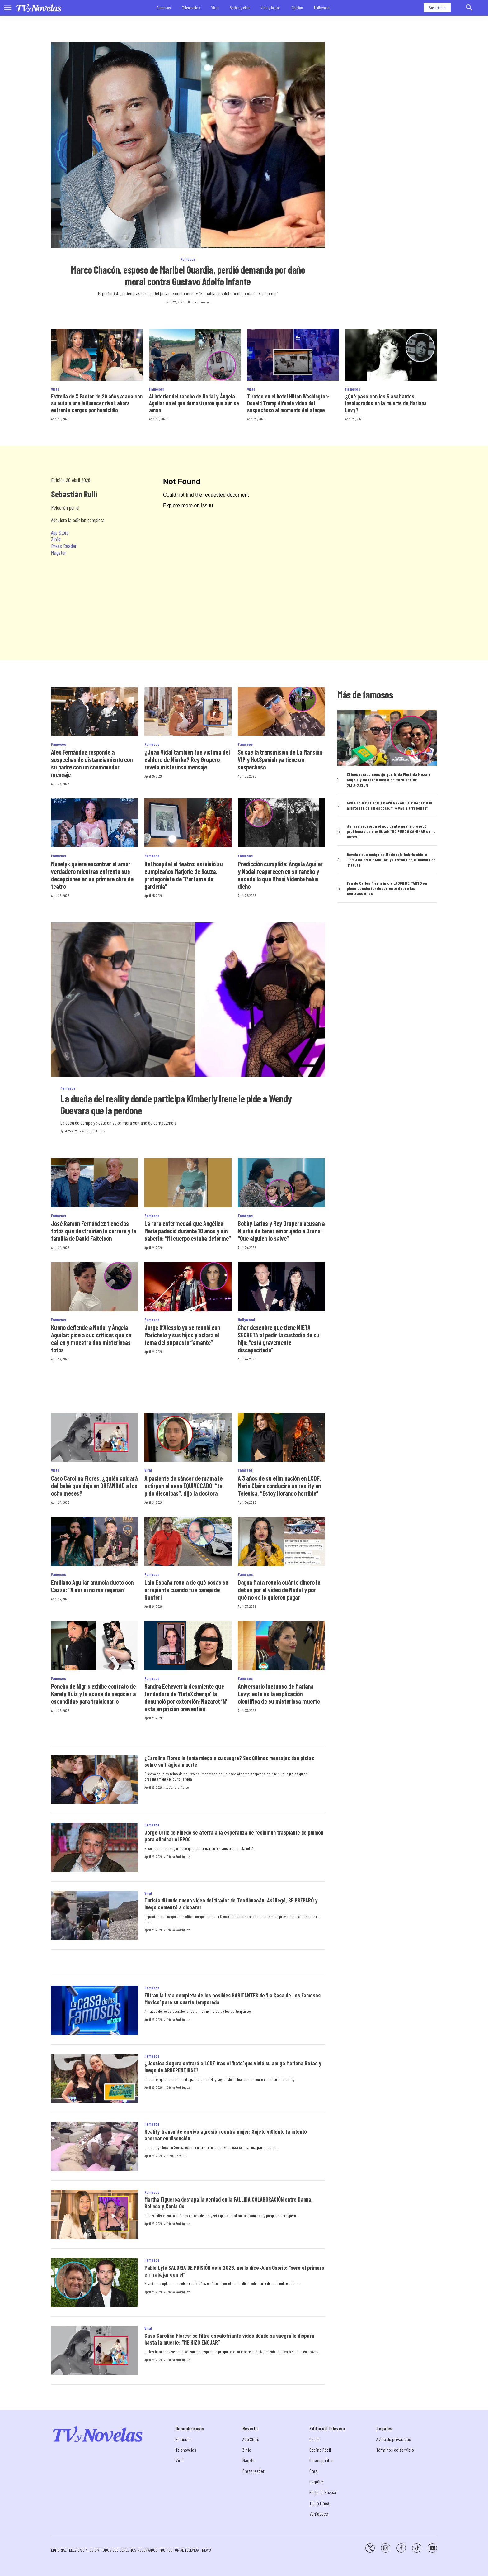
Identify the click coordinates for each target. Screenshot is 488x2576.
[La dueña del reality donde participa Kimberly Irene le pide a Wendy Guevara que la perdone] (188, 999)
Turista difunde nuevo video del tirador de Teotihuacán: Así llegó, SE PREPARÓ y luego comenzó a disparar (231, 1904)
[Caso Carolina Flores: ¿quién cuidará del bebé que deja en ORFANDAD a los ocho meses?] (94, 1437)
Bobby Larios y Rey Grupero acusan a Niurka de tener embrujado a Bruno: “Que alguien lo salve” (281, 1231)
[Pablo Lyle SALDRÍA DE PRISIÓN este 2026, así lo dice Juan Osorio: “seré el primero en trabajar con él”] (94, 2282)
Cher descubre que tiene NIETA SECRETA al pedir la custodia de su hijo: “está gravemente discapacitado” (278, 1339)
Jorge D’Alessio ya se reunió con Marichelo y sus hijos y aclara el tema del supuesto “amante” (182, 1335)
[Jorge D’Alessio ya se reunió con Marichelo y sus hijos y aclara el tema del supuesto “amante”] (188, 1286)
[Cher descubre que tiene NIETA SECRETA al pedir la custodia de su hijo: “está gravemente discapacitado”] (281, 1286)
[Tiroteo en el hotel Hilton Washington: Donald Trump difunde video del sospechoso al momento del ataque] (293, 355)
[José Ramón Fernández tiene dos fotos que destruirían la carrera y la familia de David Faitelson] (94, 1182)
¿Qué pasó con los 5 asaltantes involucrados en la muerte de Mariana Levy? (386, 403)
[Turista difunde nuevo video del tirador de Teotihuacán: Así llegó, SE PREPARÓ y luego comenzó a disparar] (94, 1915)
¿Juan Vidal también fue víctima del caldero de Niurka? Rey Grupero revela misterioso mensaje (187, 759)
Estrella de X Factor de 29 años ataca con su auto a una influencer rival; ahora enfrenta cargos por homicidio (97, 403)
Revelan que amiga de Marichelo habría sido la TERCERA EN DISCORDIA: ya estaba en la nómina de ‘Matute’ (391, 860)
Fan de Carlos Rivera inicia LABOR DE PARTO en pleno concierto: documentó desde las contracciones (387, 888)
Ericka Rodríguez (178, 1856)
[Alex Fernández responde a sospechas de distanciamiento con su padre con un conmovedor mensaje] (94, 711)
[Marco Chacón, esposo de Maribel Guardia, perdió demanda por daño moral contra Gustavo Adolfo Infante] (188, 145)
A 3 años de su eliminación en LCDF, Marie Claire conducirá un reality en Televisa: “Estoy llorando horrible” (279, 1485)
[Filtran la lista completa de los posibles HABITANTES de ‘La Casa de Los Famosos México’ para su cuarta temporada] (94, 2010)
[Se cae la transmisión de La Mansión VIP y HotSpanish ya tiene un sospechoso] (281, 711)
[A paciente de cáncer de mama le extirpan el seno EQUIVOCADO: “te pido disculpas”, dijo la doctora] (188, 1437)
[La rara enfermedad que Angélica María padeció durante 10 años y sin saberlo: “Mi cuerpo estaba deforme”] (188, 1182)
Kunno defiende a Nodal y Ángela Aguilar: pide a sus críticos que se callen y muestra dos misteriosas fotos (91, 1339)
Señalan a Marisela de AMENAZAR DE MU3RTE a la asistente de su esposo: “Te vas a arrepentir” (389, 805)
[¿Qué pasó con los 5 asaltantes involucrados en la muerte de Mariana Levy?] (391, 355)
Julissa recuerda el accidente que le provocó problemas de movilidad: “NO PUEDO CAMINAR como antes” (391, 831)
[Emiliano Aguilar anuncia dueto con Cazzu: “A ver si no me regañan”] (94, 1541)
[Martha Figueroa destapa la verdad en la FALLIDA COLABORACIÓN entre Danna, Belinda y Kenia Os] (94, 2214)
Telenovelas (191, 7)
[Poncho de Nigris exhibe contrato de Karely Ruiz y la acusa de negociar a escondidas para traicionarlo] (94, 1645)
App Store (60, 532)
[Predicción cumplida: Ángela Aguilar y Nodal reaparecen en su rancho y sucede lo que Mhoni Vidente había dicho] (281, 822)
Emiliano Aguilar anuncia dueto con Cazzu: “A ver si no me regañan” (92, 1585)
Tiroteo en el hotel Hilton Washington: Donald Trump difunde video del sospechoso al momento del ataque (288, 403)
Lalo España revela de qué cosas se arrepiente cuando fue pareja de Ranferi (186, 1589)
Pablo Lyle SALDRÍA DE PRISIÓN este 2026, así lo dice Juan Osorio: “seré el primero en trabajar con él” (234, 2271)
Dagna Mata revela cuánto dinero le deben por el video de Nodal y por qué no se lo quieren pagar (279, 1589)
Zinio (55, 539)
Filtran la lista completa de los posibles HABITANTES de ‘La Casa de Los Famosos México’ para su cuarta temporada (232, 1999)
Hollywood (322, 7)
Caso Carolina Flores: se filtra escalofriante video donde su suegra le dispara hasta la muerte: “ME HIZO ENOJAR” (229, 2339)
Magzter (58, 552)
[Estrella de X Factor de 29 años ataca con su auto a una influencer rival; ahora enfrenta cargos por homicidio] (97, 355)
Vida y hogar (270, 7)
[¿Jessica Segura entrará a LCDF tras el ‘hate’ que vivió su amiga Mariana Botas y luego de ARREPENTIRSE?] (94, 2078)
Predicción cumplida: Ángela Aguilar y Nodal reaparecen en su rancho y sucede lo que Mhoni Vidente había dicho (280, 875)
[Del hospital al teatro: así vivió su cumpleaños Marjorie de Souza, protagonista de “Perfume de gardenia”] (188, 822)
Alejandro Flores (93, 1131)
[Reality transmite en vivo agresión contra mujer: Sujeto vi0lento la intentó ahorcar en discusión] (94, 2146)
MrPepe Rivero (175, 2155)
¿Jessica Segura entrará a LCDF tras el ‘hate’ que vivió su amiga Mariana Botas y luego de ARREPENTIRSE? (232, 2067)
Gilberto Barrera (199, 302)
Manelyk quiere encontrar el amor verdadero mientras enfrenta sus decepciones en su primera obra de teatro (92, 875)
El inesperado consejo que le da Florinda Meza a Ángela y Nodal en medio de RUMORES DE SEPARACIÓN (388, 780)
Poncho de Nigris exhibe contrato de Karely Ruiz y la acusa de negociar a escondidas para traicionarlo (93, 1694)
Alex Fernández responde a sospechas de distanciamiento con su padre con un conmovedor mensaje (92, 763)
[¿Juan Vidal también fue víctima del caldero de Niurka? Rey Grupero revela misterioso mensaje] (188, 711)
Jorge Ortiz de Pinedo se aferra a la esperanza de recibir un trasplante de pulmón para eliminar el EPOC (233, 1836)
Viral (214, 7)
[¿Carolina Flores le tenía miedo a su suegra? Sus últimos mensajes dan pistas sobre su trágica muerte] (94, 1779)
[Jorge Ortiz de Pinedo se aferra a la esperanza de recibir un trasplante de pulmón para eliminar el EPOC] (94, 1847)
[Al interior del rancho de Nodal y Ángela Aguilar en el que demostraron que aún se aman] (195, 355)
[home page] (39, 7)
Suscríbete (437, 7)
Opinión (297, 7)
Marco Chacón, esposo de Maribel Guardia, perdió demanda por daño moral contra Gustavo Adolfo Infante (188, 275)
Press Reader (64, 545)
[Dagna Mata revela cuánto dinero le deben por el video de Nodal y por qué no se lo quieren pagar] (281, 1541)
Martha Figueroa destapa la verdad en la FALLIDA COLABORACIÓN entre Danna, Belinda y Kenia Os (228, 2203)
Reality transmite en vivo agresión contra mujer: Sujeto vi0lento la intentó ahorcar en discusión (225, 2135)
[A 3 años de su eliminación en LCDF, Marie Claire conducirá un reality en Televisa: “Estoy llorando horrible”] (281, 1437)
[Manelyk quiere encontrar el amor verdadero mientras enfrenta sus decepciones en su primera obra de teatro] (94, 822)
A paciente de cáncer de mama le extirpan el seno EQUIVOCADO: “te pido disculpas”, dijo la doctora (183, 1485)
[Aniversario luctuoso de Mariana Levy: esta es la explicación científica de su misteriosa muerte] (281, 1645)
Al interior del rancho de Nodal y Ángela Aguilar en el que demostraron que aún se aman (194, 403)
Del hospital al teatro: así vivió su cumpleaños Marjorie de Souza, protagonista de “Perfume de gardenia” (183, 875)
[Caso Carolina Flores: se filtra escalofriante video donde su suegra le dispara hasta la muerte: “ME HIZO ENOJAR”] (94, 2350)
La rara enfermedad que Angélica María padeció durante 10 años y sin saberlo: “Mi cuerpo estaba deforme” (187, 1231)
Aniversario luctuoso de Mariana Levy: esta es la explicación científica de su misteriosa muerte (279, 1694)
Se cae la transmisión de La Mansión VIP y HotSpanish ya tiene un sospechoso (280, 759)
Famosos (164, 7)
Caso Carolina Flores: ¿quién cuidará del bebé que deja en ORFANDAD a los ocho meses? (94, 1485)
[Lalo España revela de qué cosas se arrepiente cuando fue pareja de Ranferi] (188, 1541)
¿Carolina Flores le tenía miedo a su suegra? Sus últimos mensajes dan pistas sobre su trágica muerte (229, 1761)
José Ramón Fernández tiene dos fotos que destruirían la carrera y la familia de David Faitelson (93, 1231)
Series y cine (240, 7)
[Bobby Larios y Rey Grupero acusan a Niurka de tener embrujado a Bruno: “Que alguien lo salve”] (281, 1182)
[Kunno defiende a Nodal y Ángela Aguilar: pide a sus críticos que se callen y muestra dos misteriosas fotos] (94, 1286)
